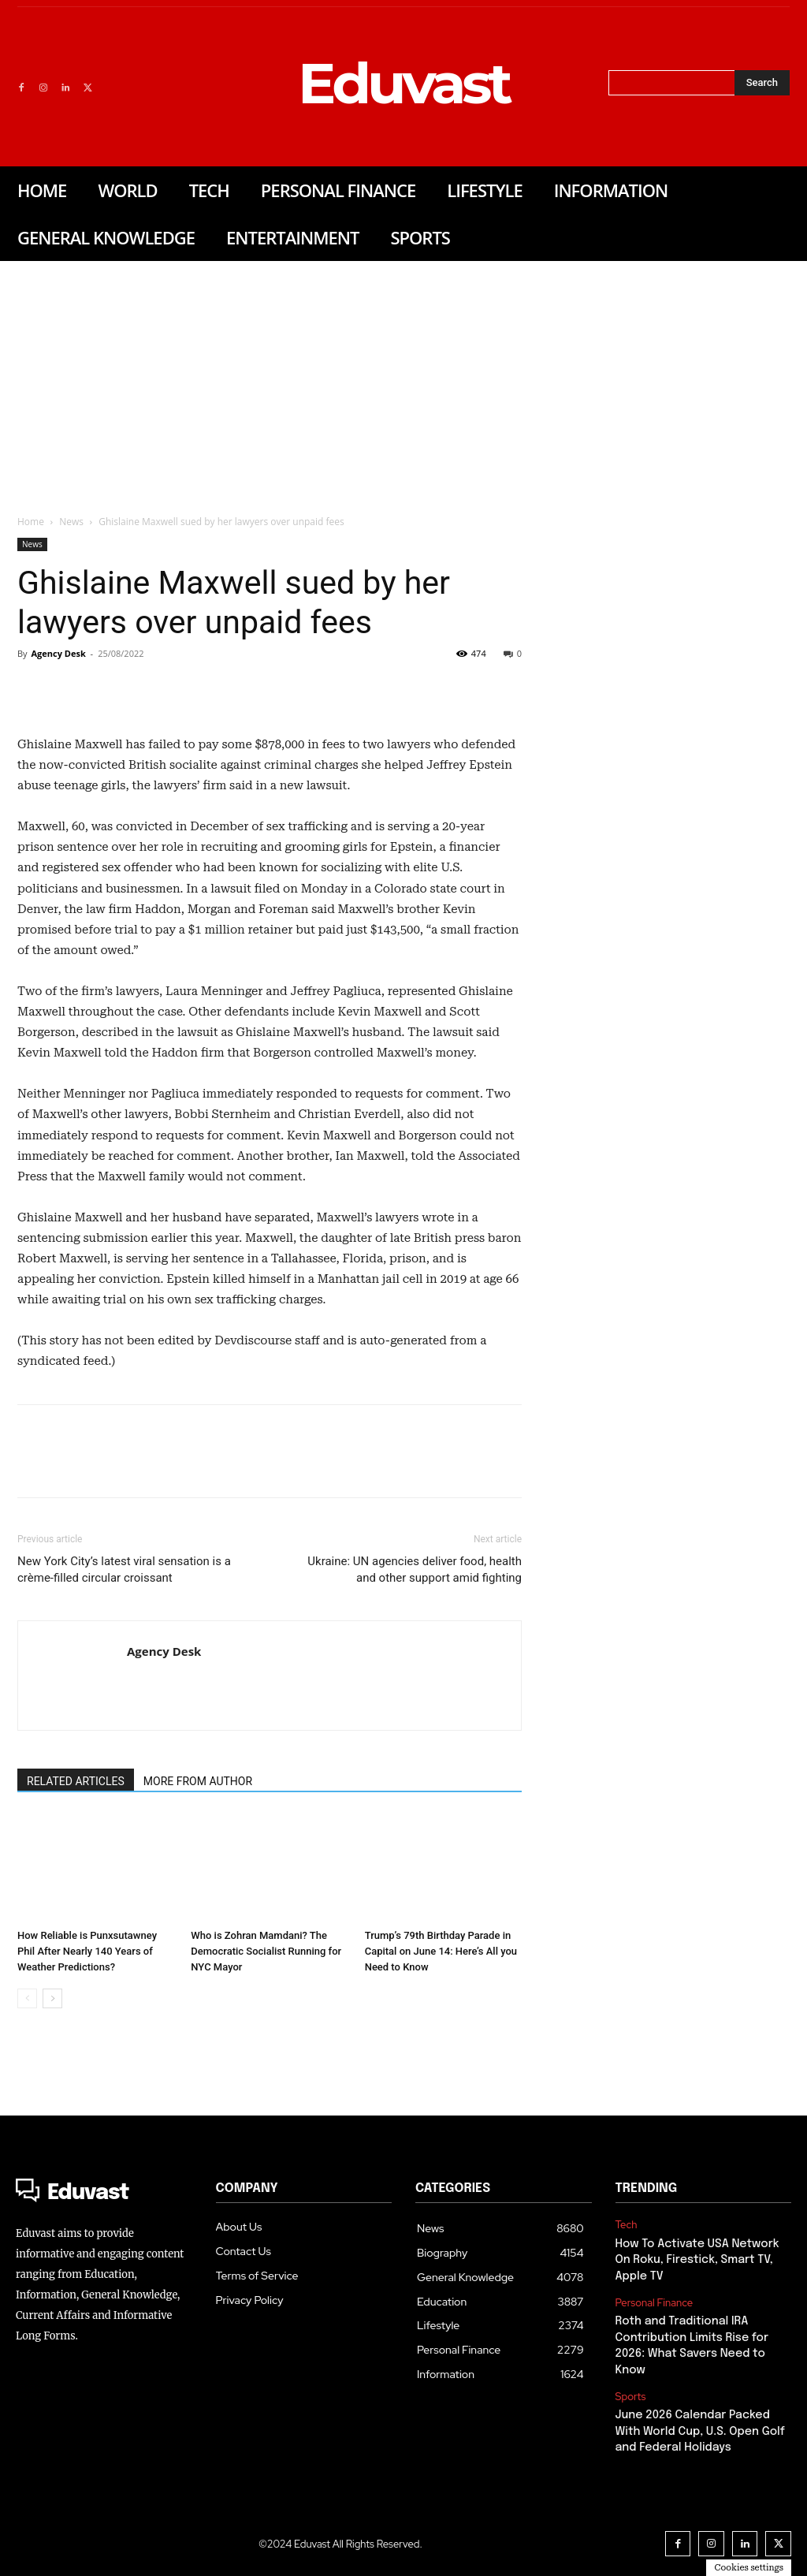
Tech (626, 2225)
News (71, 521)
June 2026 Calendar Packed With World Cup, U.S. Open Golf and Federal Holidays (697, 2424)
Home (30, 521)
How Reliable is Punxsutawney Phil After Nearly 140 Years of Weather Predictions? (87, 1951)
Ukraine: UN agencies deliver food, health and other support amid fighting (414, 1569)
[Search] (762, 82)
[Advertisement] (403, 379)
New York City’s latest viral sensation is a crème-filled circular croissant (124, 1569)
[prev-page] (27, 1998)
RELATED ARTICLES (76, 1781)
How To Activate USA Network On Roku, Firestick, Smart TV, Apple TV (695, 2259)
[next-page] (52, 1998)
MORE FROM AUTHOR (197, 1781)
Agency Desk (58, 653)
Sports (630, 2391)
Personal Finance (654, 2301)
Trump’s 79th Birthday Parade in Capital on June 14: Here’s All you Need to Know (441, 1951)
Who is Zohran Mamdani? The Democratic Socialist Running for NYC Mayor (266, 1951)
